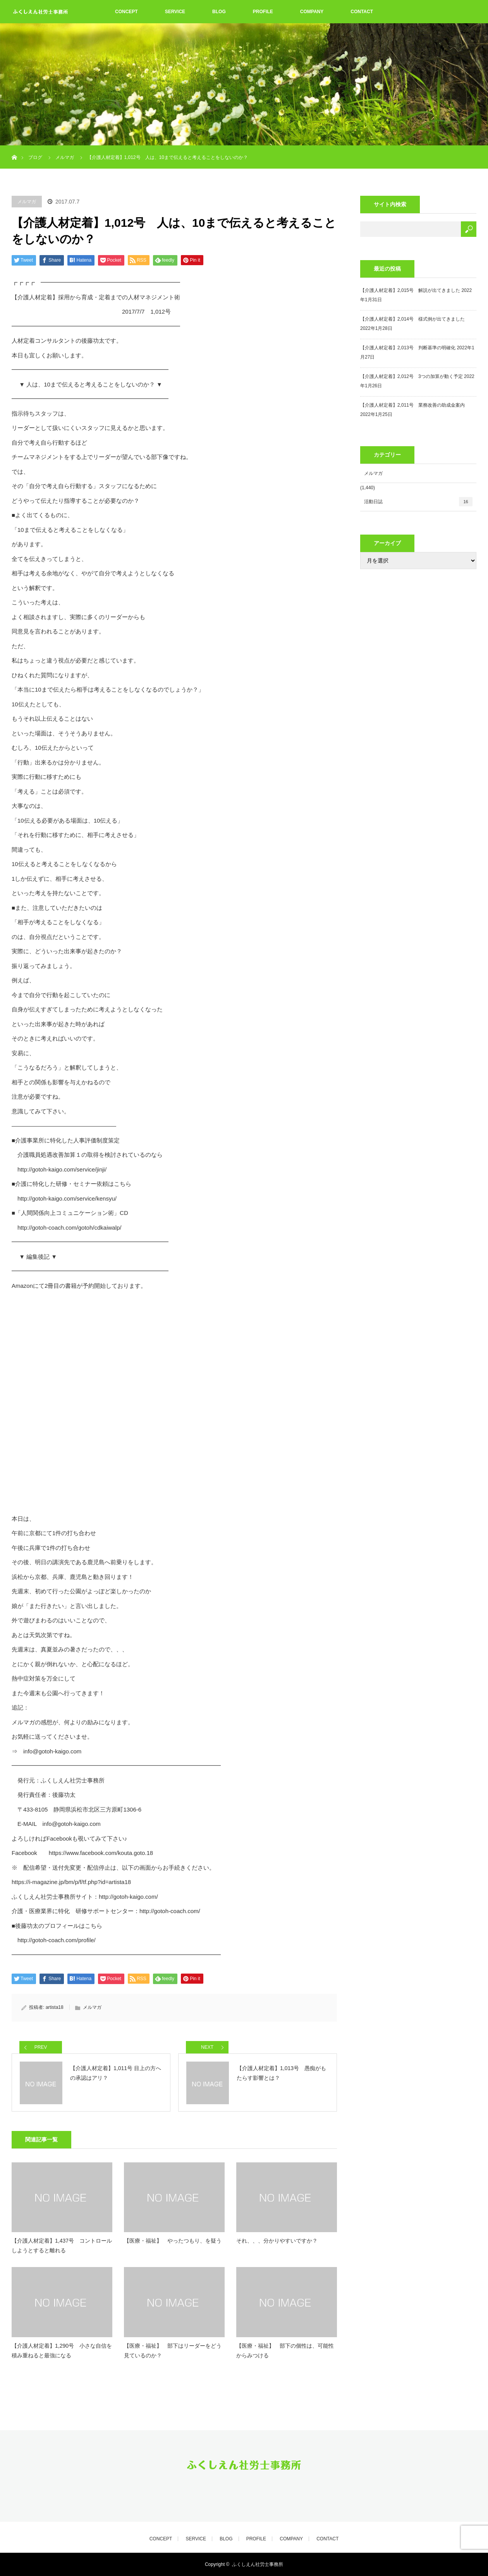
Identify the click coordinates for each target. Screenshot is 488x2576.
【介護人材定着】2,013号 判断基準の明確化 (407, 347)
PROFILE (263, 11)
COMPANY (311, 11)
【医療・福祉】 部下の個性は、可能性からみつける (285, 2351)
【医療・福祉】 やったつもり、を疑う (173, 2241)
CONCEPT (126, 11)
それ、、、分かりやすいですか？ (277, 2241)
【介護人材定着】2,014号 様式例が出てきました (412, 319)
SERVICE (175, 11)
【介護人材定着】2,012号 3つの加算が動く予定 (411, 376)
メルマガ (26, 201)
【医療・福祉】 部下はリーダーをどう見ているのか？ (173, 2351)
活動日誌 (418, 501)
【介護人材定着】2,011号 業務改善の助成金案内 (412, 405)
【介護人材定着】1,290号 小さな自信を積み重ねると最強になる (62, 2351)
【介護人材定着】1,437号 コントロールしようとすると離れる (62, 2245)
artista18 (55, 2007)
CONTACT (362, 11)
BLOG (219, 11)
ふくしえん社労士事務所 (257, 2564)
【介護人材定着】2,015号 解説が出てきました (410, 290)
